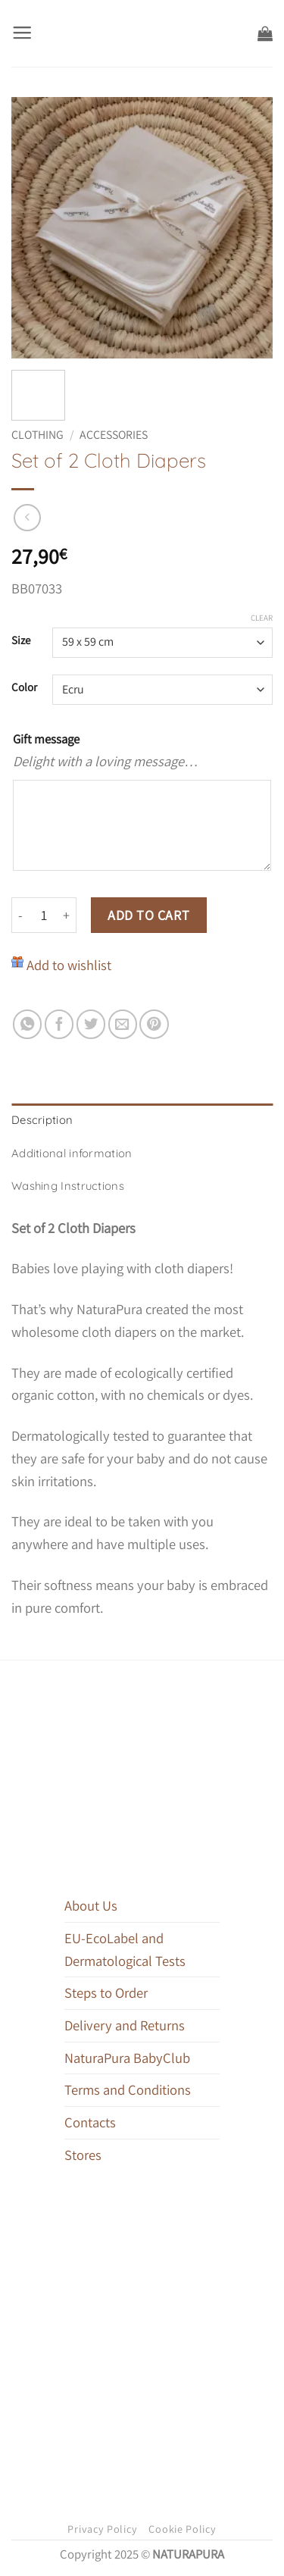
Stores (82, 2155)
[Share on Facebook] (59, 1023)
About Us (90, 1905)
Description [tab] (42, 1120)
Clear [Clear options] (262, 617)
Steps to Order (106, 1992)
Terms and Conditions (127, 2089)
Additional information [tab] (72, 1153)
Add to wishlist (69, 965)
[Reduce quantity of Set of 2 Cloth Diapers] (20, 915)
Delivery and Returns (124, 2025)
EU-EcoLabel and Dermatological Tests (125, 1949)
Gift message (46, 739)
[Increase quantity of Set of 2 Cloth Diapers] (67, 915)
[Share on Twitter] (90, 1023)
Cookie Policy (182, 2529)
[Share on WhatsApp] (27, 1023)
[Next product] (27, 517)
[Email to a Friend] (122, 1023)
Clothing (37, 435)
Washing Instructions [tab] (67, 1185)
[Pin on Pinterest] (153, 1023)
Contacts (90, 2122)
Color (24, 687)
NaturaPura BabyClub (127, 2058)
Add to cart (148, 915)
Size (20, 640)
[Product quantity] (44, 915)
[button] (22, 33)
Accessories (114, 435)
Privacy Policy (102, 2529)
